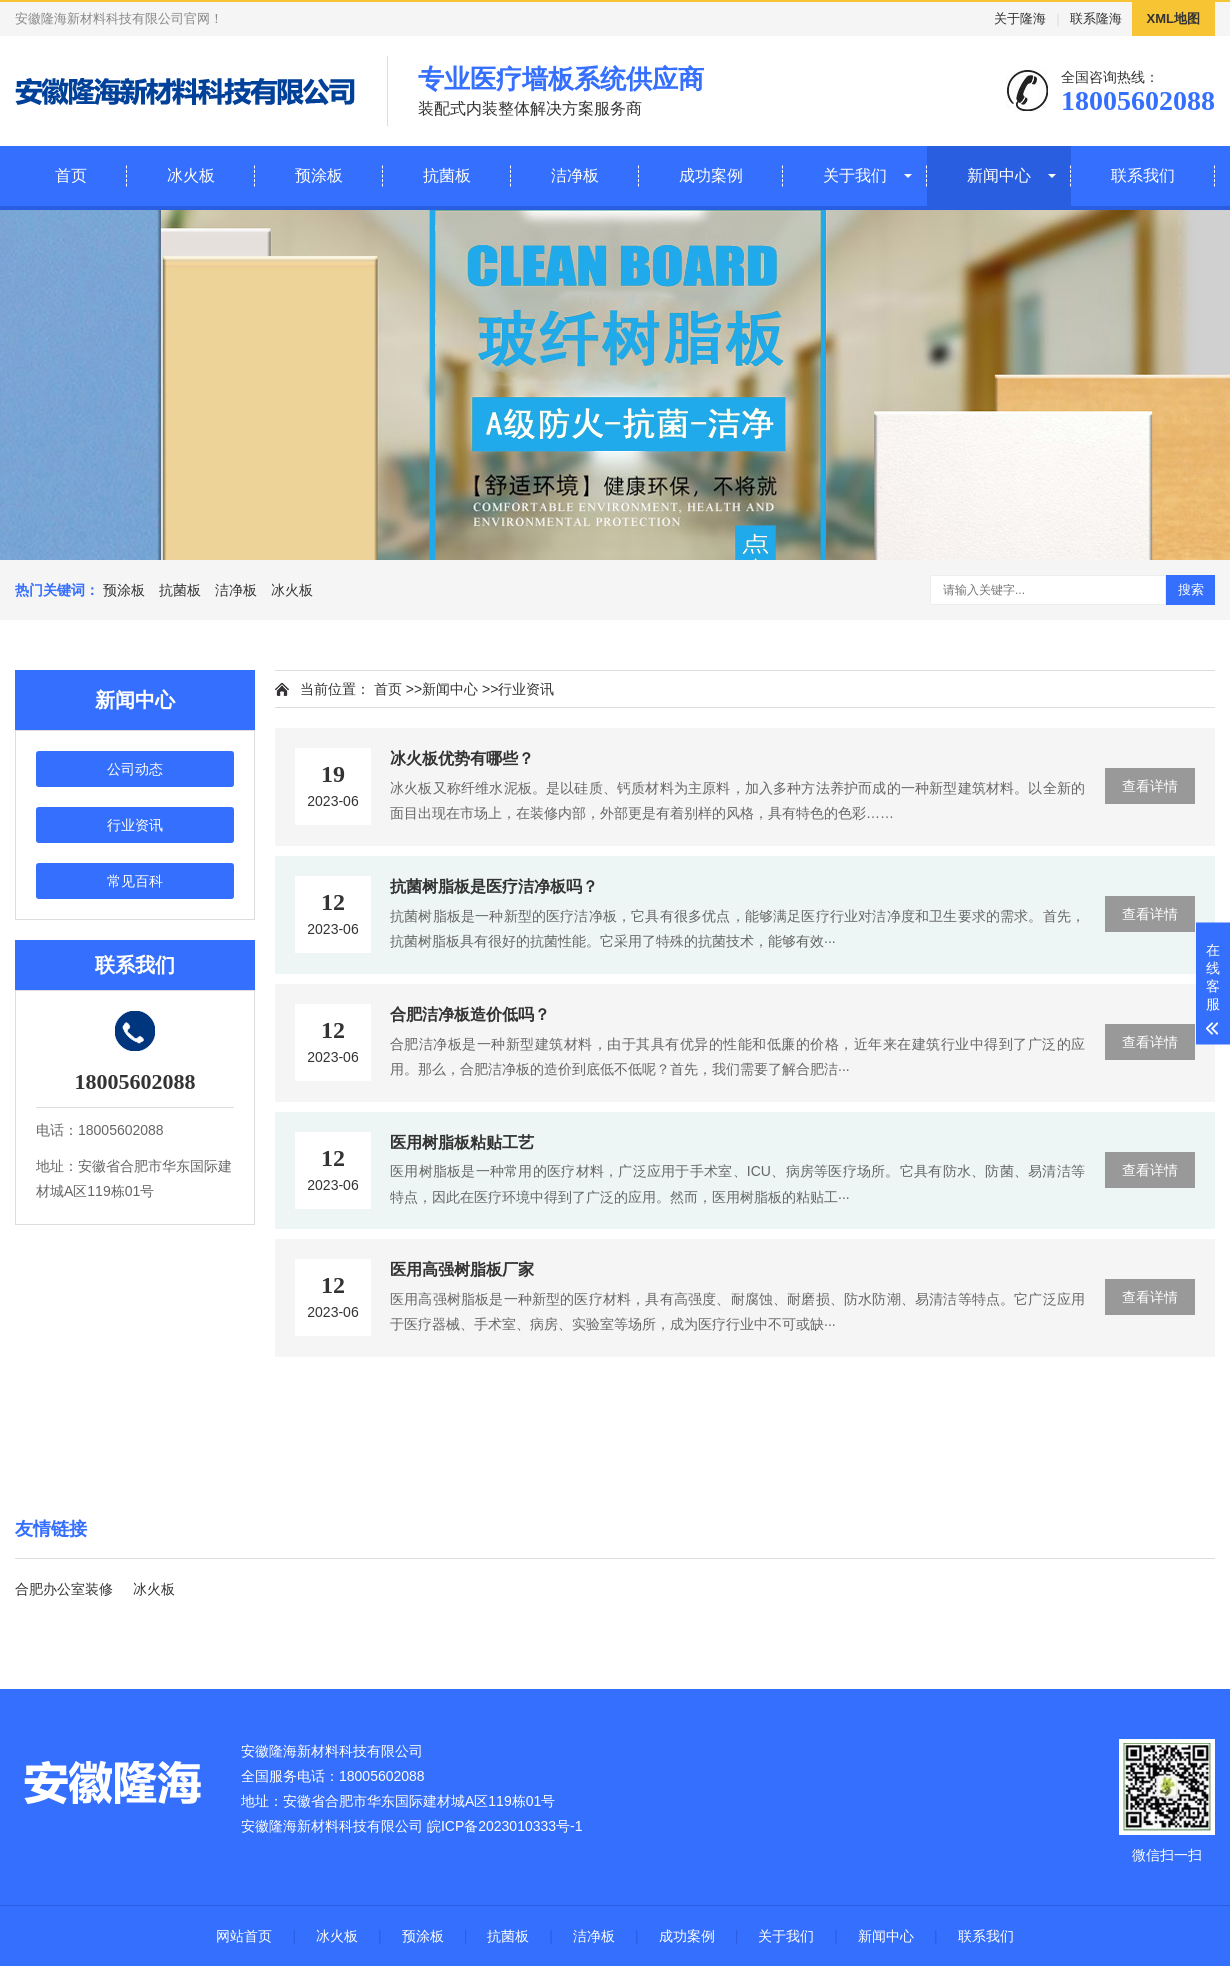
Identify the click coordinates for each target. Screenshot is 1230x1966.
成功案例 (711, 175)
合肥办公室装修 (64, 1589)
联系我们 (1143, 175)
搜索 (1191, 589)
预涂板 (319, 175)
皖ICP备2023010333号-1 (505, 1826)
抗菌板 (447, 175)
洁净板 (575, 175)
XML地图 (1173, 18)
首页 (71, 175)
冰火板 (191, 175)
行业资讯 (135, 825)
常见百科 (135, 881)
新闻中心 (999, 175)
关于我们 (855, 175)
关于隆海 (1020, 18)
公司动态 (135, 769)
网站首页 (244, 1936)
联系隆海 (1096, 18)
